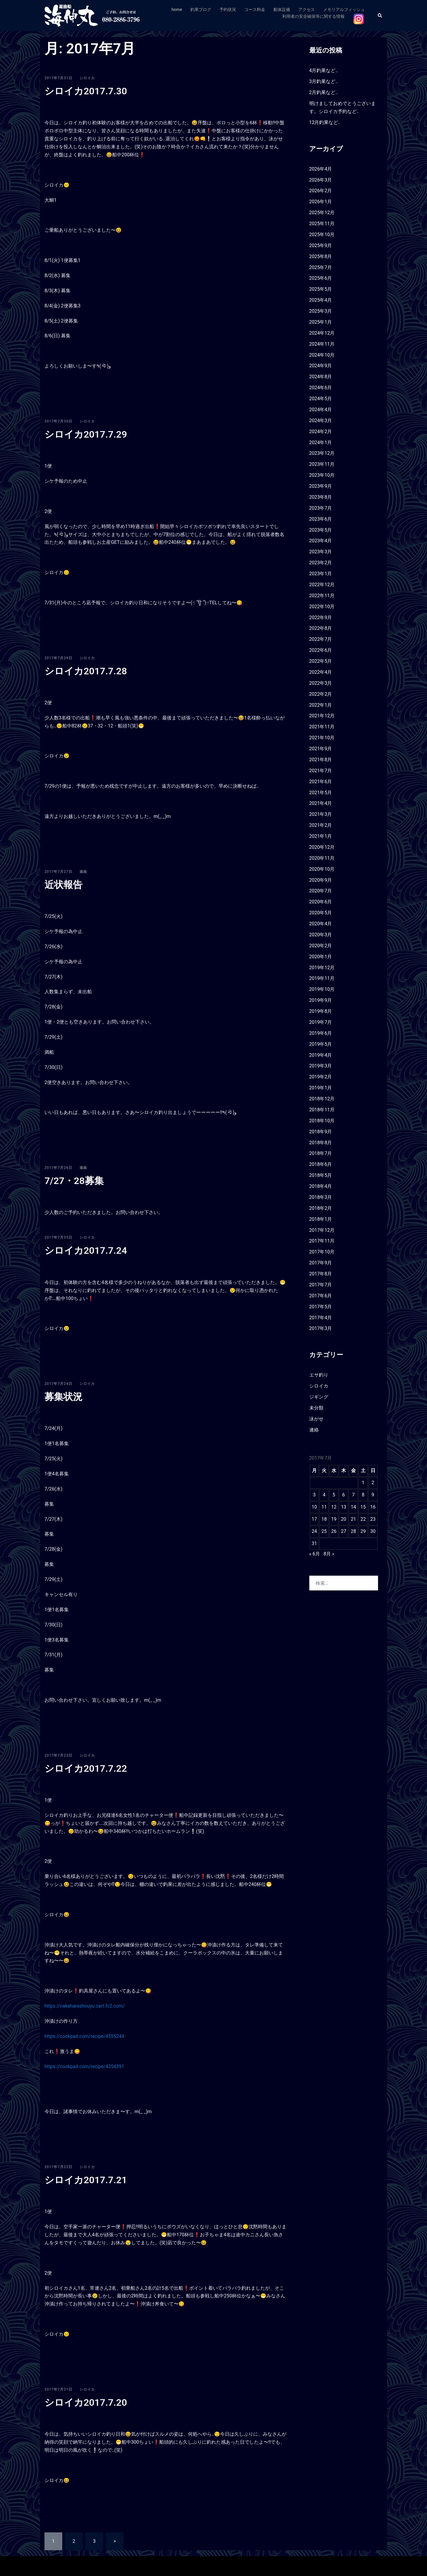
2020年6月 (320, 902)
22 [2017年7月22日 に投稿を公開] (363, 1519)
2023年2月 (320, 562)
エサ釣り (318, 1375)
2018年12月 (322, 1099)
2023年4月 (320, 541)
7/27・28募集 (74, 1180)
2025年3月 (320, 311)
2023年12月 (322, 453)
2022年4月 (320, 672)
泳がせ (316, 1419)
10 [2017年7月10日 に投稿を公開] (314, 1507)
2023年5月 (320, 530)
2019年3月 (320, 1066)
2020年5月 (320, 913)
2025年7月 (320, 267)
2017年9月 (320, 1263)
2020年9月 (320, 880)
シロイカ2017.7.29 (85, 434)
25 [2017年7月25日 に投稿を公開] (324, 1531)
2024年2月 (320, 431)
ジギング (318, 1397)
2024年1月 (320, 442)
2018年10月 (322, 1120)
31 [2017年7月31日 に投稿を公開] (314, 1543)
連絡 (83, 872)
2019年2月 (320, 1077)
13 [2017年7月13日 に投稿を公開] (343, 1507)
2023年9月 (320, 486)
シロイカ (87, 78)
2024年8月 (320, 376)
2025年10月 (322, 234)
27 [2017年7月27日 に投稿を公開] (343, 1531)
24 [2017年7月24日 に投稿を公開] (314, 1531)
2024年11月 (322, 344)
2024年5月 (320, 398)
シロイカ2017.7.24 (85, 1250)
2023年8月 (320, 497)
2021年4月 (320, 803)
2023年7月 (320, 508)
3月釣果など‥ (323, 81)
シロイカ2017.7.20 (85, 2402)
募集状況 (63, 1396)
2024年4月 (320, 409)
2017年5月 (320, 1307)
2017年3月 (320, 1328)
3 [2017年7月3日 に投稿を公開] (314, 1495)
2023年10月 (322, 475)
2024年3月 (320, 420)
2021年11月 (322, 727)
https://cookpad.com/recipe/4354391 (84, 2066)
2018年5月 (320, 1175)
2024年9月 (320, 365)
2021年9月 (320, 748)
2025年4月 (320, 300)
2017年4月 (320, 1317)
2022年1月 (320, 705)
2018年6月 (320, 1164)
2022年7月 (320, 639)
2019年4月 (320, 1055)
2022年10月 (322, 606)
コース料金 (254, 9)
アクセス (306, 9)
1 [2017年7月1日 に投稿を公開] (363, 1482)
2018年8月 (320, 1142)
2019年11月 (322, 978)
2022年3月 (320, 683)
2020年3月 (320, 934)
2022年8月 (320, 628)
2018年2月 (320, 1208)
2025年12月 (322, 212)
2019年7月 (320, 1022)
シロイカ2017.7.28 (85, 671)
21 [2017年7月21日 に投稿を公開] (353, 1519)
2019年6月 (320, 1033)
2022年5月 (320, 661)
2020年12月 (322, 847)
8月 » (329, 1554)
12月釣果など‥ (325, 122)
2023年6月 (320, 519)
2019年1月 (320, 1088)
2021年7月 (320, 770)
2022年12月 (322, 584)
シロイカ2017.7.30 (85, 91)
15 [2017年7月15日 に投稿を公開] (363, 1507)
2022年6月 (320, 650)
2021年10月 (322, 737)
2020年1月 (320, 956)
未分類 (316, 1408)
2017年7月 (320, 1285)
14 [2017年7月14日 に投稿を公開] (353, 1507)
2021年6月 (320, 781)
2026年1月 (320, 201)
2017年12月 (322, 1230)
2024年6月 (320, 387)
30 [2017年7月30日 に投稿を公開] (373, 1531)
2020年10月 (322, 869)
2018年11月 (322, 1110)
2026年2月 (320, 190)
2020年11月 (322, 858)
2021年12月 (322, 716)
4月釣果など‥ (323, 70)
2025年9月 (320, 245)
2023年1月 (320, 573)
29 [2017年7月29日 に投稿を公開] (363, 1531)
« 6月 (314, 1554)
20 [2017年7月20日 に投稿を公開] (343, 1519)
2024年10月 (322, 355)
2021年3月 (320, 814)
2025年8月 (320, 256)
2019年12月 (322, 967)
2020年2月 (320, 945)
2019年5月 (320, 1044)
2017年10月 (322, 1252)
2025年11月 (322, 223)
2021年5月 (320, 792)
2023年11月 (322, 464)
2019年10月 (322, 989)
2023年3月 (320, 551)
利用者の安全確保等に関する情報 (313, 16)
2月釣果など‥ (323, 92)
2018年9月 (320, 1131)
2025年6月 (320, 278)
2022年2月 (320, 694)
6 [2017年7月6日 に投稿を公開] (343, 1495)
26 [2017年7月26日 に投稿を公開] (334, 1531)
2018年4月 (320, 1186)
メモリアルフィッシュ (344, 9)
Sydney (146, 2566)
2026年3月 (320, 180)
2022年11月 (322, 595)
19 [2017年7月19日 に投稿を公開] (334, 1519)
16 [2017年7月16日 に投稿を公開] (373, 1507)
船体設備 (281, 9)
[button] (380, 15)
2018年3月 (320, 1197)
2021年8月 (320, 759)
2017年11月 (322, 1241)
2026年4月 (320, 169)
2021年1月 (320, 836)
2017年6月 (320, 1296)
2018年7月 (320, 1153)
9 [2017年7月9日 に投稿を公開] (373, 1495)
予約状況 (227, 9)
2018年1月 (320, 1219)
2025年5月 (320, 289)
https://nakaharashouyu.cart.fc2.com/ (84, 2006)
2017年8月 (320, 1274)
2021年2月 (320, 825)
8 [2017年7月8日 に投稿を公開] (363, 1495)
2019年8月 (320, 1011)
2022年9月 (320, 617)
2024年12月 (322, 333)
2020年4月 (320, 924)
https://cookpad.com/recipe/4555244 (84, 2036)
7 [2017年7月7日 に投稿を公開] (353, 1495)
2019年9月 (320, 1000)
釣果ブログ (200, 9)
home (177, 9)
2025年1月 (320, 322)
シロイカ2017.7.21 (85, 2180)
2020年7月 (320, 891)
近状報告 (63, 884)
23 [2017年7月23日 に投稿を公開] (373, 1519)
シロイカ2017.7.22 (85, 1768)
